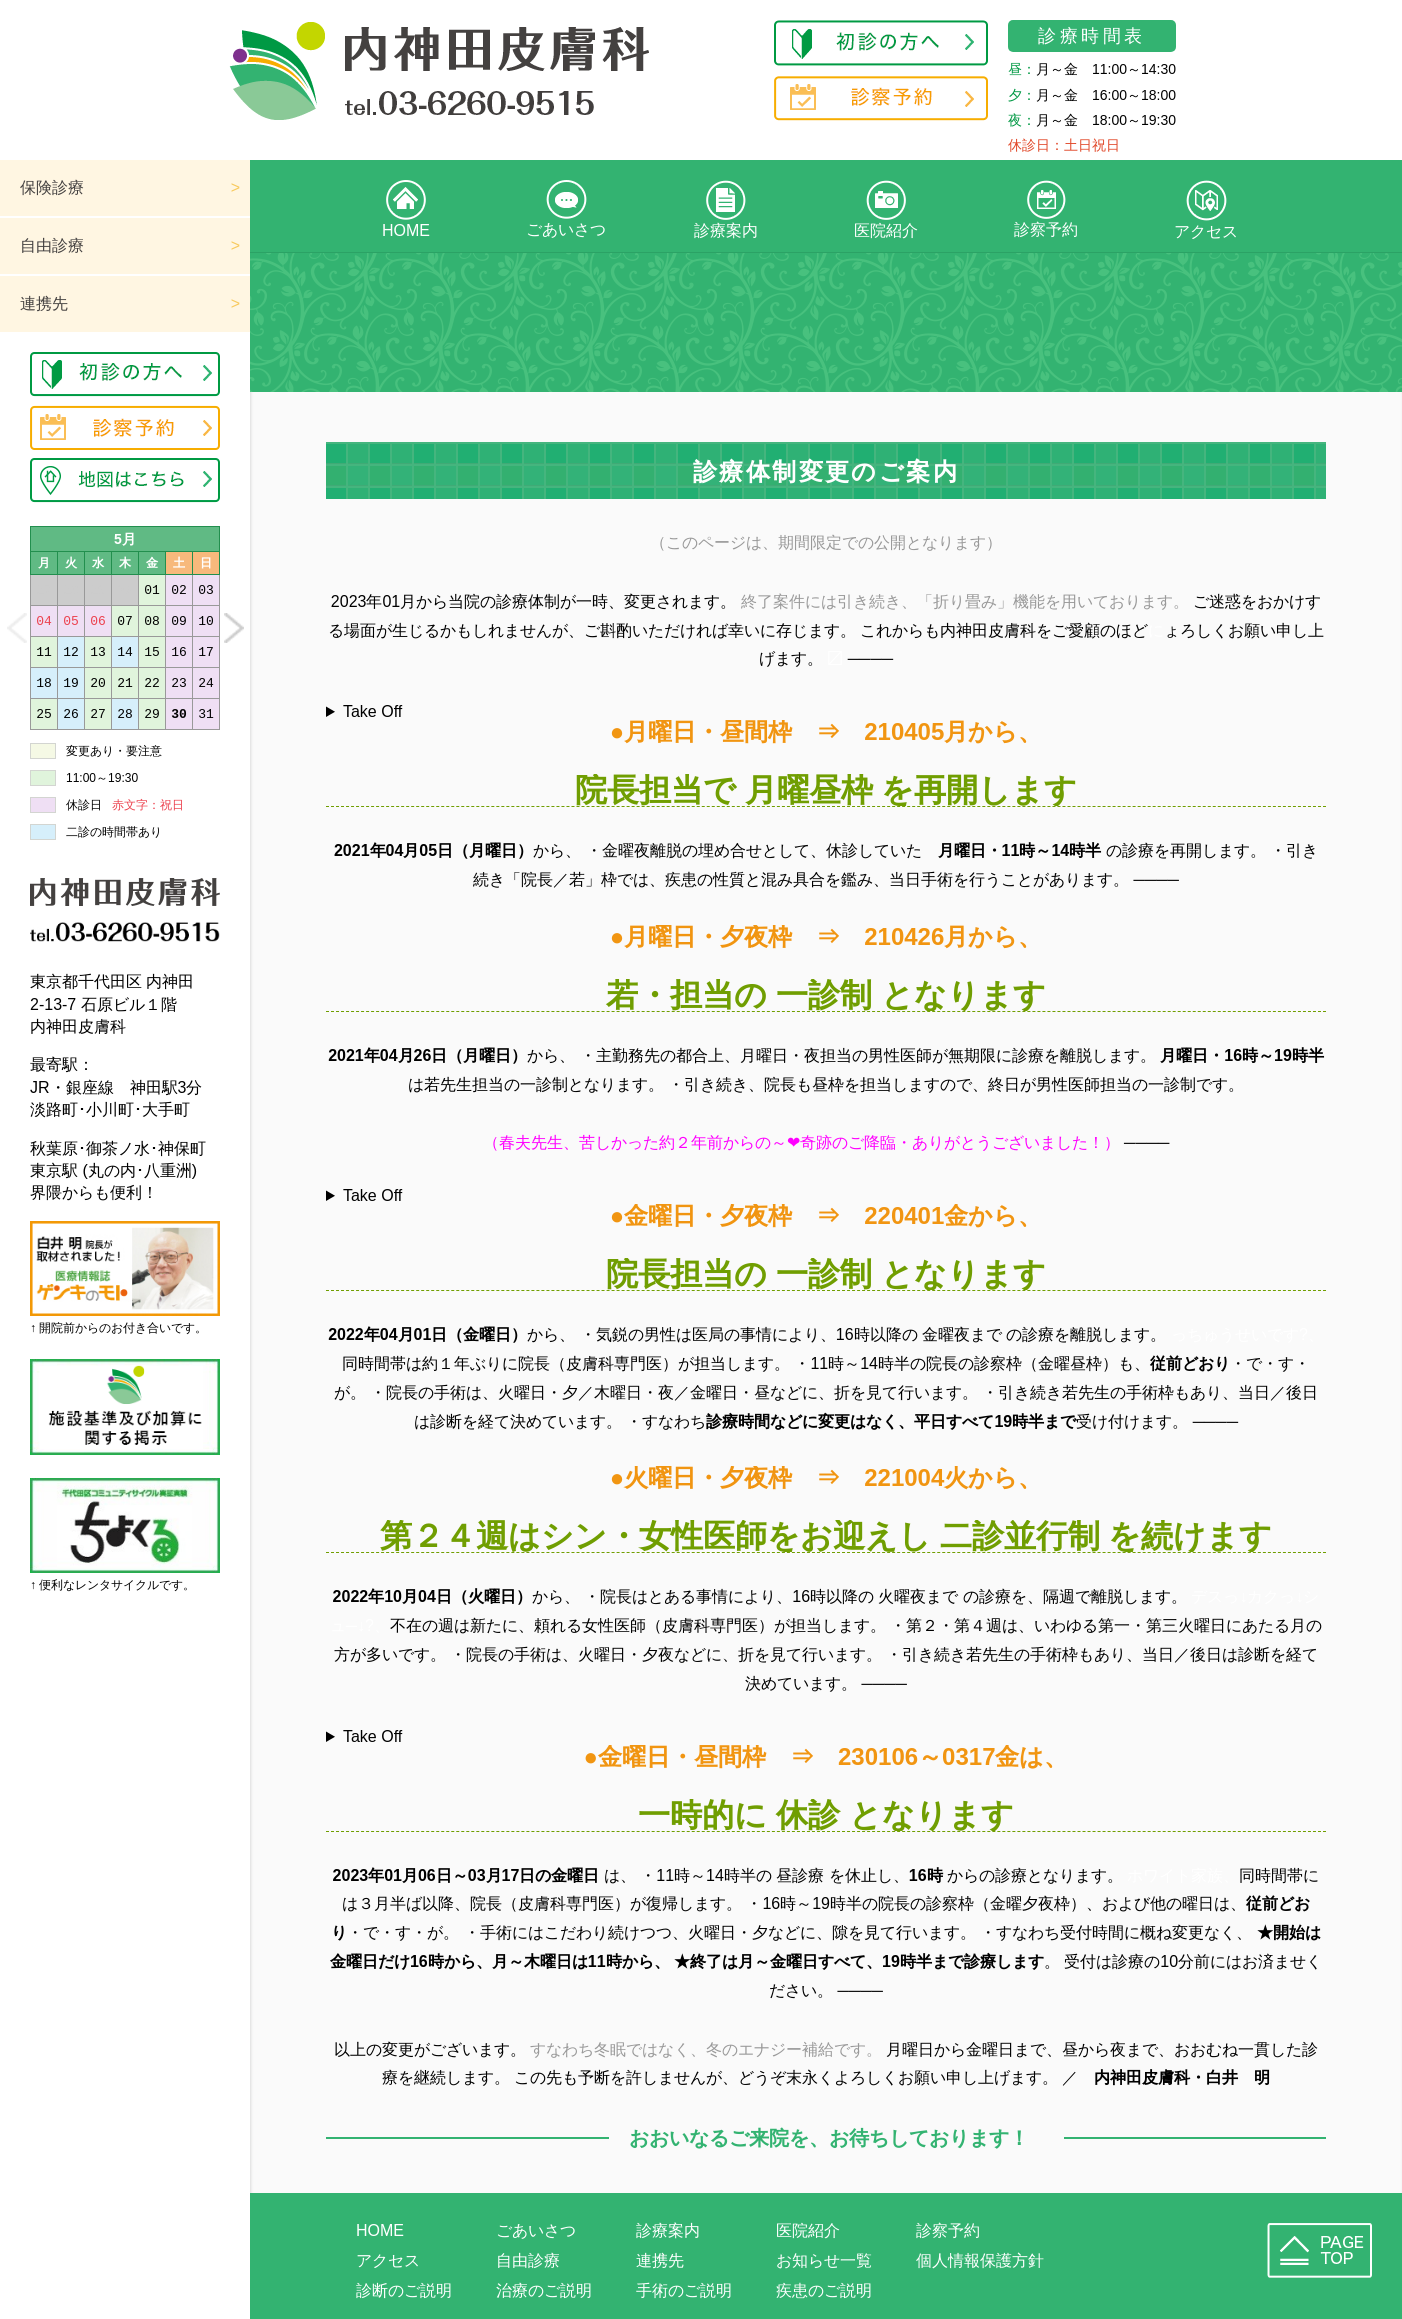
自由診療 (52, 245)
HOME (406, 209)
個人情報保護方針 (980, 2260)
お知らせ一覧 (824, 2260)
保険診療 (52, 187)
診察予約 (1046, 209)
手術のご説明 (684, 2290)
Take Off (372, 712)
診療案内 (726, 209)
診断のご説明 (404, 2290)
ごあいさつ (566, 209)
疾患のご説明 (824, 2290)
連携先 (44, 303)
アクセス (1206, 210)
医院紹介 (886, 209)
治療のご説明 (544, 2290)
